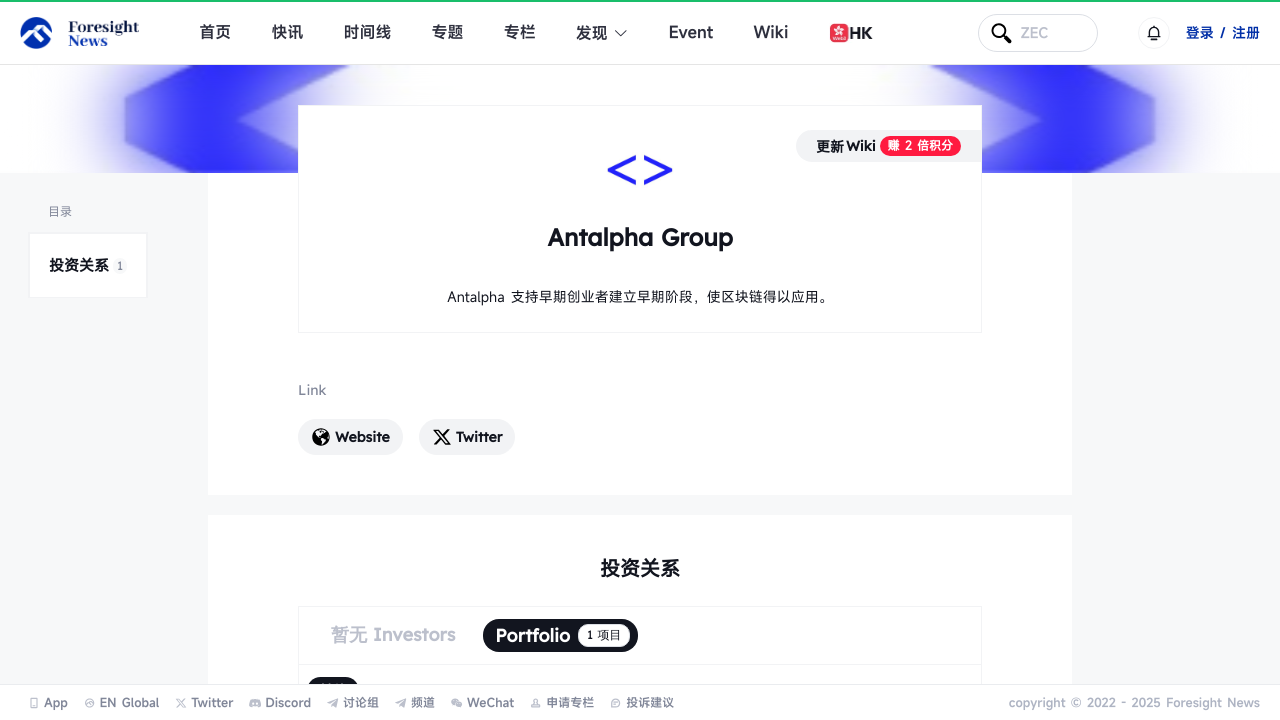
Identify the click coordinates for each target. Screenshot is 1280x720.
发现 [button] (602, 33)
